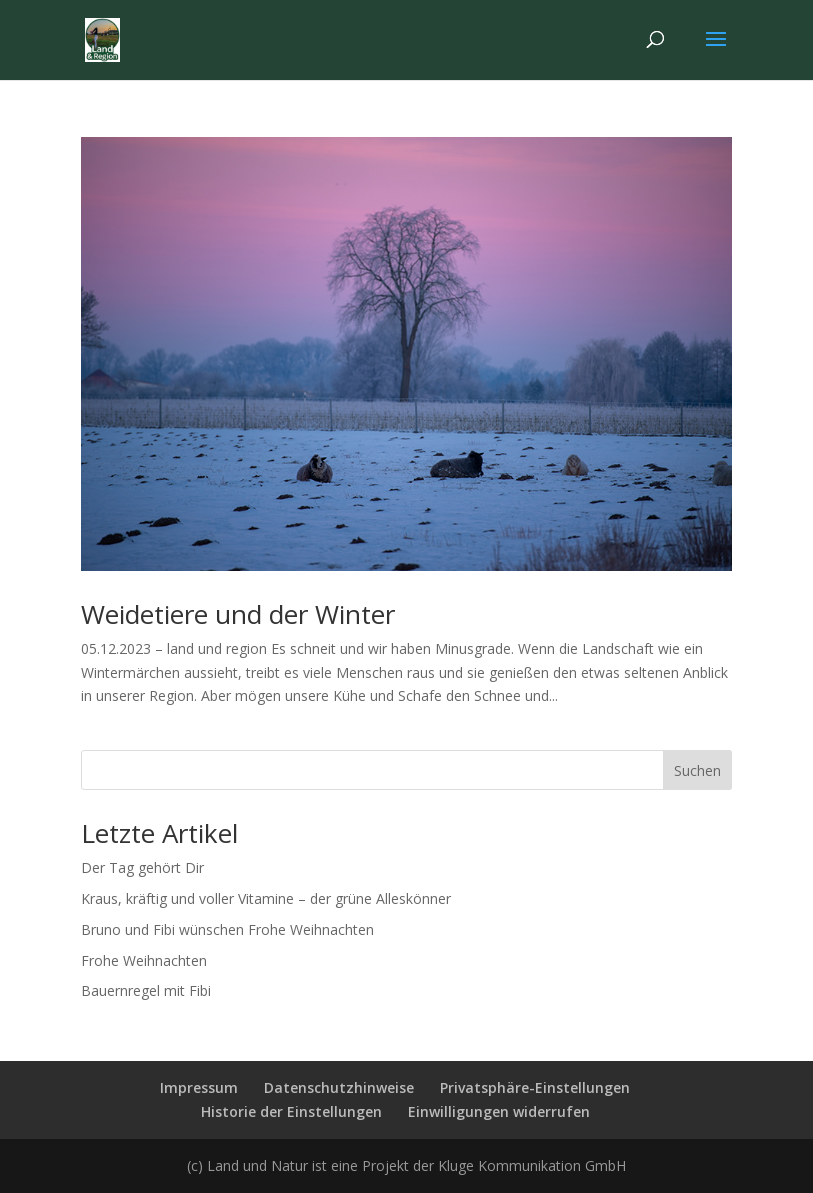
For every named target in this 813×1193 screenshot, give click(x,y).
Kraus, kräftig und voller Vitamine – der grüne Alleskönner (266, 898)
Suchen (697, 770)
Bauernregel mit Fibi (146, 990)
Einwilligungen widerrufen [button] (499, 1111)
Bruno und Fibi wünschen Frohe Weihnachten (227, 929)
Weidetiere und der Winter (238, 614)
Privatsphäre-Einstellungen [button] (535, 1087)
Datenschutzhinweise (339, 1087)
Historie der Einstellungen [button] (291, 1111)
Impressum (199, 1087)
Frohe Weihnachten (144, 960)
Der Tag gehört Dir (142, 867)
